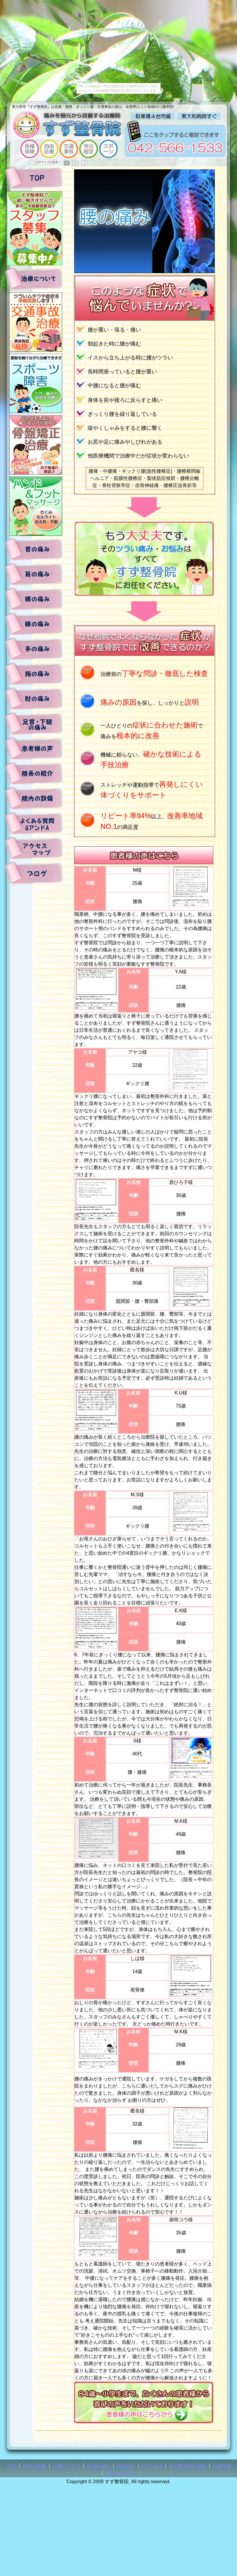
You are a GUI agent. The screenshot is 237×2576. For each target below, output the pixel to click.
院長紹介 (125, 2465)
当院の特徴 (34, 2465)
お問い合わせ (119, 2472)
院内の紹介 (99, 2465)
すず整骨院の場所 (188, 2465)
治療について (66, 2465)
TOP (12, 2465)
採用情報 (222, 2465)
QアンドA (152, 2465)
